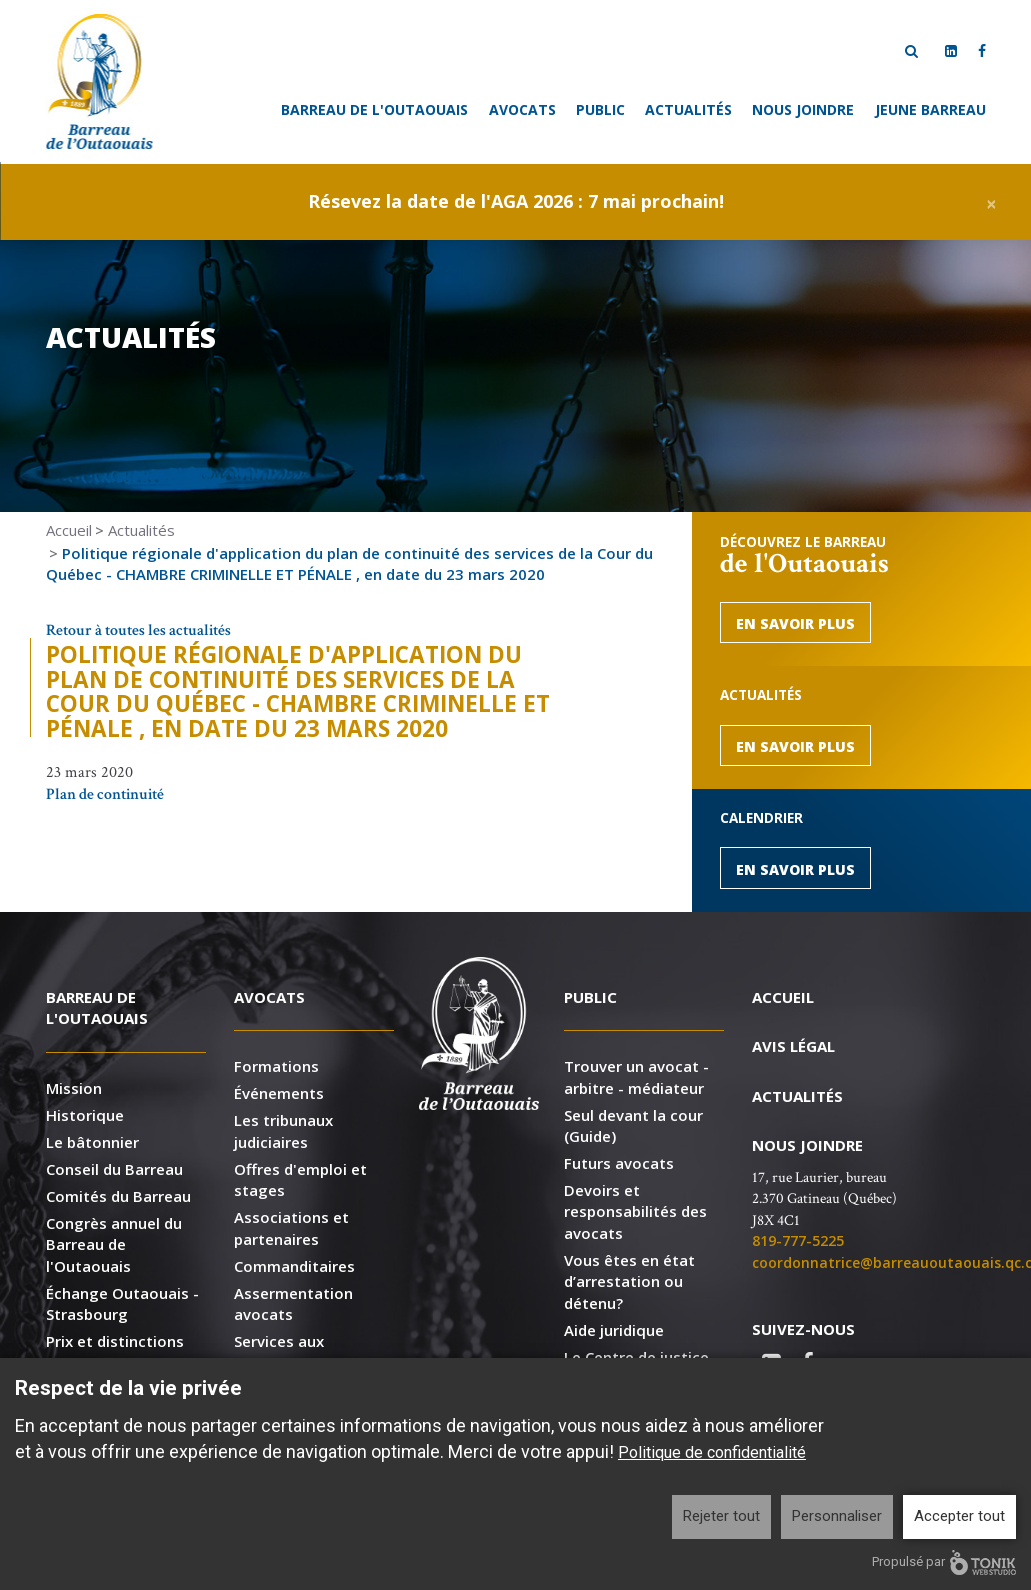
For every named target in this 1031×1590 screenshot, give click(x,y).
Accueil (69, 530)
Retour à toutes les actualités (138, 630)
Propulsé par (944, 1562)
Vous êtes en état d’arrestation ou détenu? (629, 1281)
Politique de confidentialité (712, 1452)
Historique (85, 1115)
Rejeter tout (721, 1516)
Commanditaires (294, 1266)
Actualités (688, 109)
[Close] (991, 201)
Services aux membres (279, 1351)
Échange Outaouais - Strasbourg (122, 1303)
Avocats (522, 109)
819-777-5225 (798, 1240)
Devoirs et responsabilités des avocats (635, 1211)
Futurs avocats (619, 1163)
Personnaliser (837, 1516)
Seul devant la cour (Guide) (633, 1125)
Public (600, 109)
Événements (279, 1093)
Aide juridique (614, 1330)
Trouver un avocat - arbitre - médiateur (636, 1076)
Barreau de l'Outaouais (374, 109)
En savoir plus (795, 623)
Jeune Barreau (930, 109)
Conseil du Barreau (114, 1169)
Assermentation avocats (293, 1303)
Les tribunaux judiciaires (283, 1130)
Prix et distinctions (115, 1341)
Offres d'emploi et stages (300, 1179)
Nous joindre (803, 109)
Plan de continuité (105, 794)
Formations (276, 1066)
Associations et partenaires (291, 1227)
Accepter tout (959, 1516)
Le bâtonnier (92, 1142)
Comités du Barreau (118, 1196)
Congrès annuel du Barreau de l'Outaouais (114, 1244)
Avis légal (793, 1046)
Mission (74, 1088)
